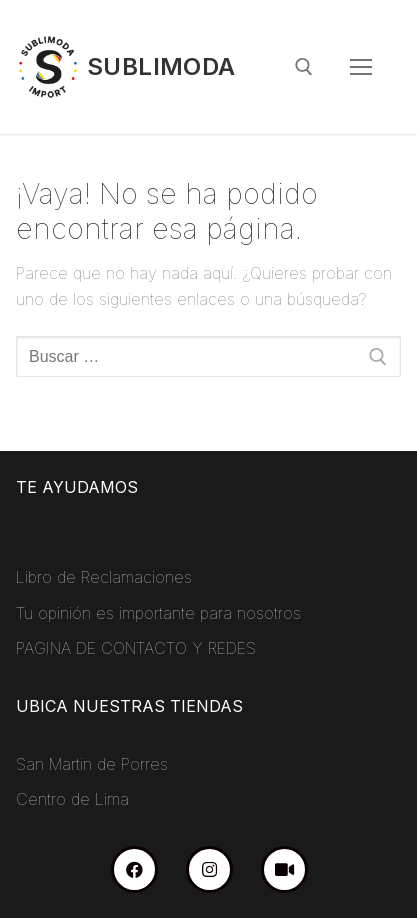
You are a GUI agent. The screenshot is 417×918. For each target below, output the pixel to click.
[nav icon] (361, 67)
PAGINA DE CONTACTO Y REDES (136, 648)
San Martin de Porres (92, 764)
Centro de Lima (72, 799)
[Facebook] (134, 869)
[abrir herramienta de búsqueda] (304, 67)
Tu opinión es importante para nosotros (158, 613)
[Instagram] (209, 869)
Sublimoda (161, 66)
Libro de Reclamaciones (104, 577)
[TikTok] (284, 869)
